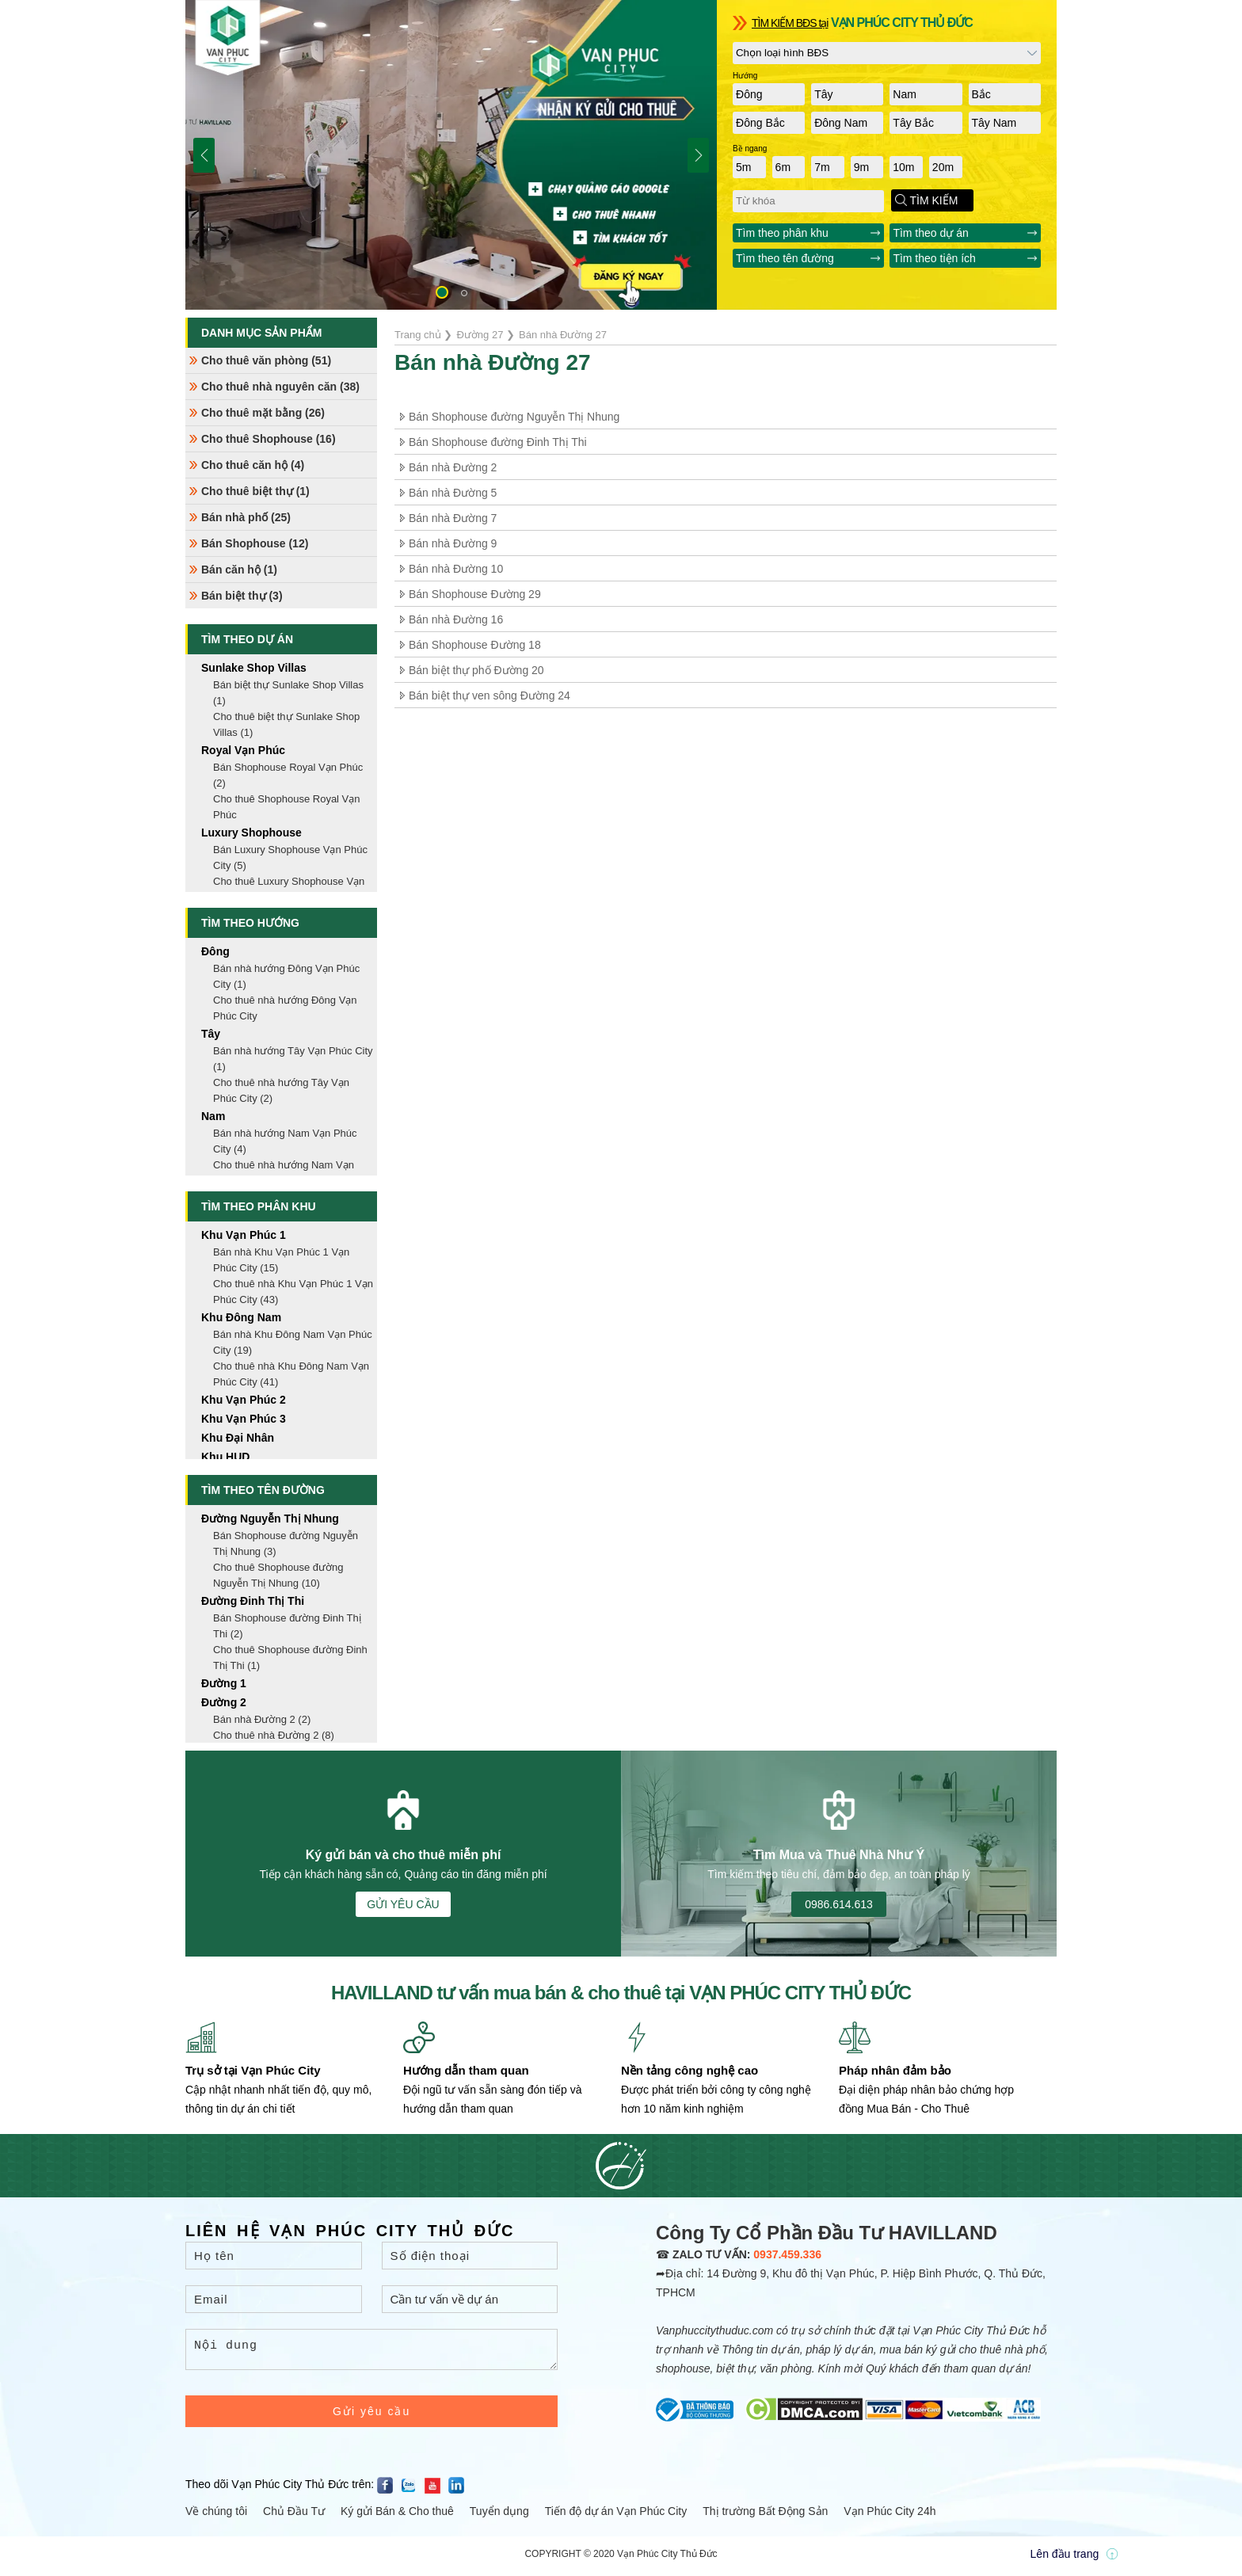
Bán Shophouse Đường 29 (475, 594)
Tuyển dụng (499, 2515)
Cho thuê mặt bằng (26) (263, 412)
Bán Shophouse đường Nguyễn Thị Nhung (514, 416)
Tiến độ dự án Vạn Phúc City (616, 2515)
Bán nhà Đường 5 (453, 492)
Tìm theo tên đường (785, 258)
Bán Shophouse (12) (254, 543)
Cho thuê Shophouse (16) (268, 439)
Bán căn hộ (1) (239, 569)
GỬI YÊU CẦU (403, 1904)
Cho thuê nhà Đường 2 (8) (273, 1735)
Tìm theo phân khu (782, 233)
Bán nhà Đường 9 (453, 543)
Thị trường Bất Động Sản (765, 2515)
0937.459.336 (787, 2254)
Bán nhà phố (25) (246, 517)
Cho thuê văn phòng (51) (266, 360)
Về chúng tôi (216, 2515)
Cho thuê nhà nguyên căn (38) (280, 386)
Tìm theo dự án (930, 233)
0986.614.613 (839, 1904)
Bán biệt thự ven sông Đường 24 (489, 695)
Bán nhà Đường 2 (453, 467)
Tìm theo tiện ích (934, 258)
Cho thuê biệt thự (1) (255, 491)
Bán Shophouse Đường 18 (475, 644)
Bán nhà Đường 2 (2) (261, 1719)
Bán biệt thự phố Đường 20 (476, 670)
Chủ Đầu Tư (294, 2515)
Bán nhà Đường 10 (456, 568)
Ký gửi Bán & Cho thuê (397, 2515)
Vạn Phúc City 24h (889, 2515)
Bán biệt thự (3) (242, 595)
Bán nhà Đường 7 (453, 518)
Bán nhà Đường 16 (456, 619)
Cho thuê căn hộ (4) (252, 465)
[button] (442, 292)
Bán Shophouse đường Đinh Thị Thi (498, 442)
